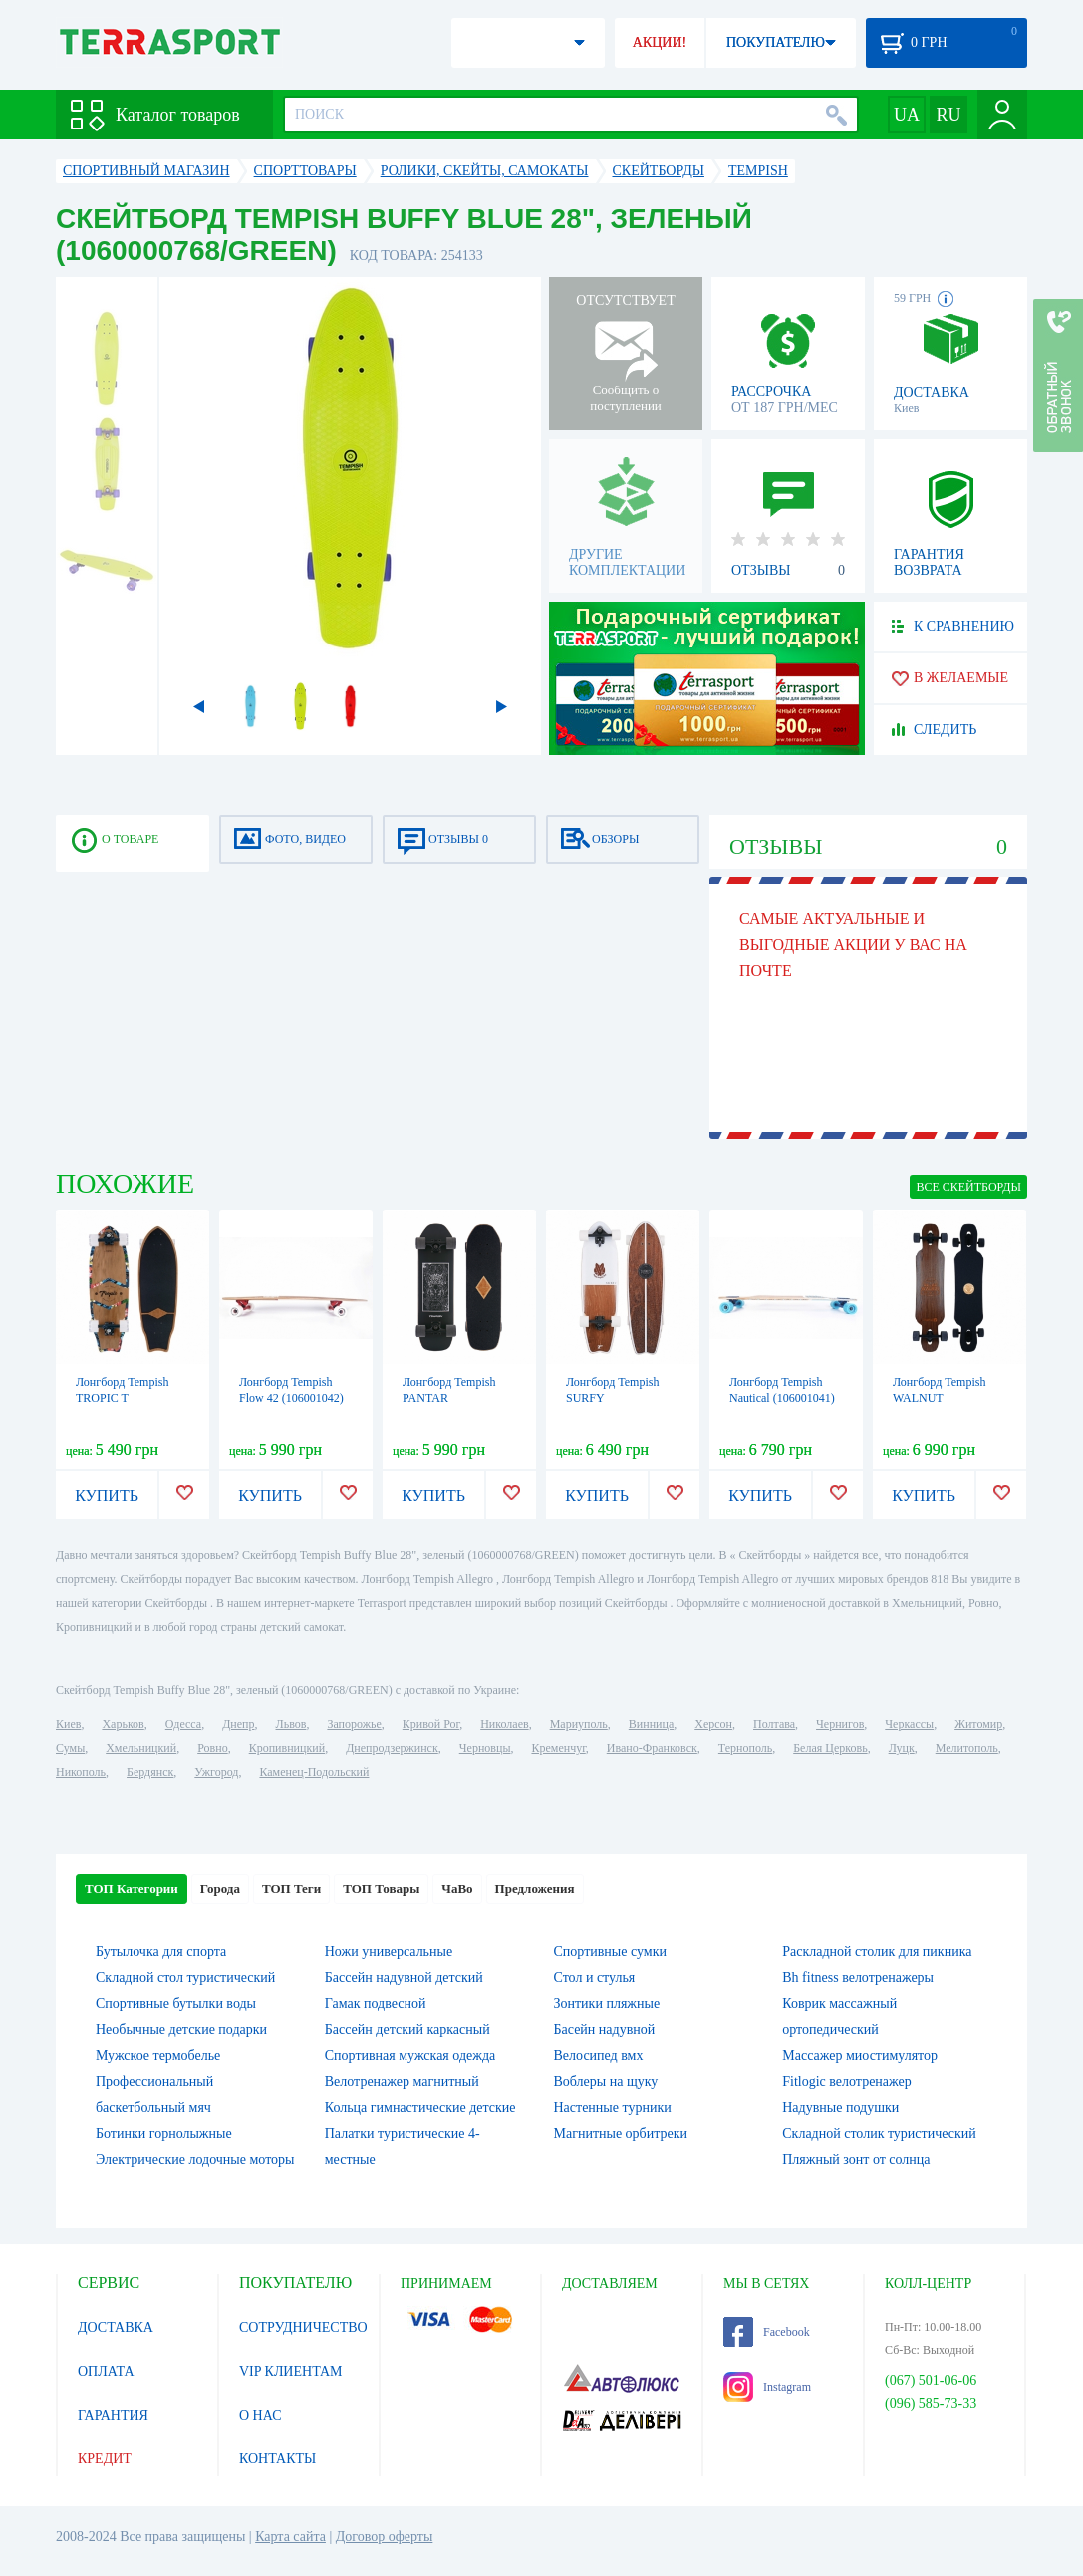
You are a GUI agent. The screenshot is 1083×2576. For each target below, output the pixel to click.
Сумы (70, 1748)
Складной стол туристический (185, 1977)
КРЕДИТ (105, 2458)
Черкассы (909, 1724)
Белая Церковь (830, 1748)
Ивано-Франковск (652, 1748)
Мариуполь (579, 1724)
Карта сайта (290, 2536)
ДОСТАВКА (115, 2327)
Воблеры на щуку (606, 2081)
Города (220, 1888)
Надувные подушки (840, 2107)
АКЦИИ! (659, 42)
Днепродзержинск (392, 1748)
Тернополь (745, 1748)
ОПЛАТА (106, 2371)
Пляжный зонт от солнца (856, 2159)
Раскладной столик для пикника (876, 1951)
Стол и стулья (595, 1977)
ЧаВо (456, 1888)
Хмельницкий (141, 1748)
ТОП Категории (131, 1888)
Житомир (978, 1724)
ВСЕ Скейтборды (968, 1187)
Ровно (212, 1748)
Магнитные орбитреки (621, 2133)
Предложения (535, 1888)
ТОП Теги (291, 1888)
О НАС (260, 2415)
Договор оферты (384, 2536)
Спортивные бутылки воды (176, 2003)
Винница (651, 1724)
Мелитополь (967, 1748)
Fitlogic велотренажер (847, 2081)
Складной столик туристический (879, 2133)
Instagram (767, 2387)
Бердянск (150, 1772)
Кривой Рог (431, 1724)
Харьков (122, 1724)
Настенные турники (613, 2107)
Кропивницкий (287, 1748)
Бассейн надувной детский (404, 1977)
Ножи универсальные (388, 1951)
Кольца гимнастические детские (420, 2107)
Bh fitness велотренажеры (858, 1977)
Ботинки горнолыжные (164, 2133)
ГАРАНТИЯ (113, 2415)
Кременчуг (558, 1748)
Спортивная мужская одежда (410, 2055)
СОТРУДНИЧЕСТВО (303, 2327)
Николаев (504, 1724)
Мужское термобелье (158, 2055)
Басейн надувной (605, 2029)
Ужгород (216, 1772)
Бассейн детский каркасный (407, 2029)
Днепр (238, 1724)
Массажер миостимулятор (860, 2055)
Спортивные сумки (610, 1951)
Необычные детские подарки (181, 2029)
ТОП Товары (381, 1888)
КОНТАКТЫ (277, 2458)
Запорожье (354, 1724)
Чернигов (840, 1724)
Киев (68, 1724)
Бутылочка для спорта (161, 1951)
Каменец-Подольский (314, 1772)
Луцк (902, 1748)
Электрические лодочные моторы (195, 2159)
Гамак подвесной (375, 2003)
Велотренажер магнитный (402, 2081)
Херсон (713, 1724)
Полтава (774, 1724)
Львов (291, 1724)
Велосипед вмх (599, 2055)
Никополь (81, 1772)
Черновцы (485, 1748)
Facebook (766, 2332)
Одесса (183, 1724)
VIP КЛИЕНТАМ (291, 2371)
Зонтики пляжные (607, 2003)
